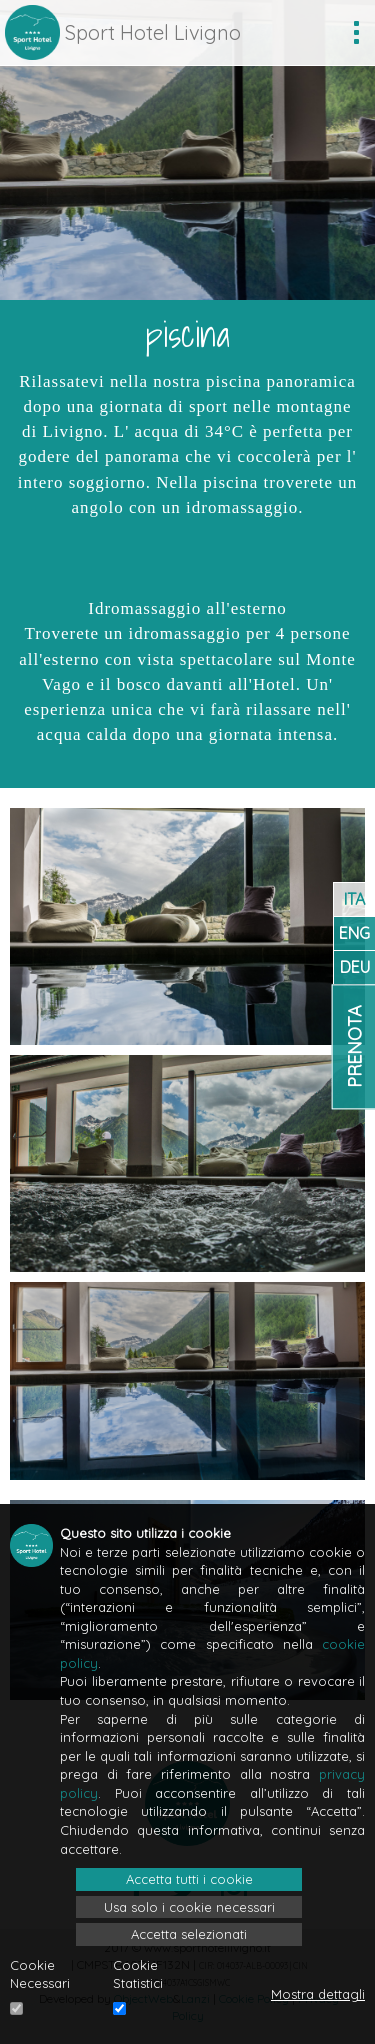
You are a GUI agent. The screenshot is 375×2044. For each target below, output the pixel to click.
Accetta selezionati (189, 1934)
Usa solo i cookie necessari (189, 1907)
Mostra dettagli (318, 1994)
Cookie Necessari (40, 1974)
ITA (354, 899)
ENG (354, 933)
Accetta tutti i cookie (189, 1879)
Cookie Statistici (138, 1974)
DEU (355, 967)
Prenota (354, 1046)
